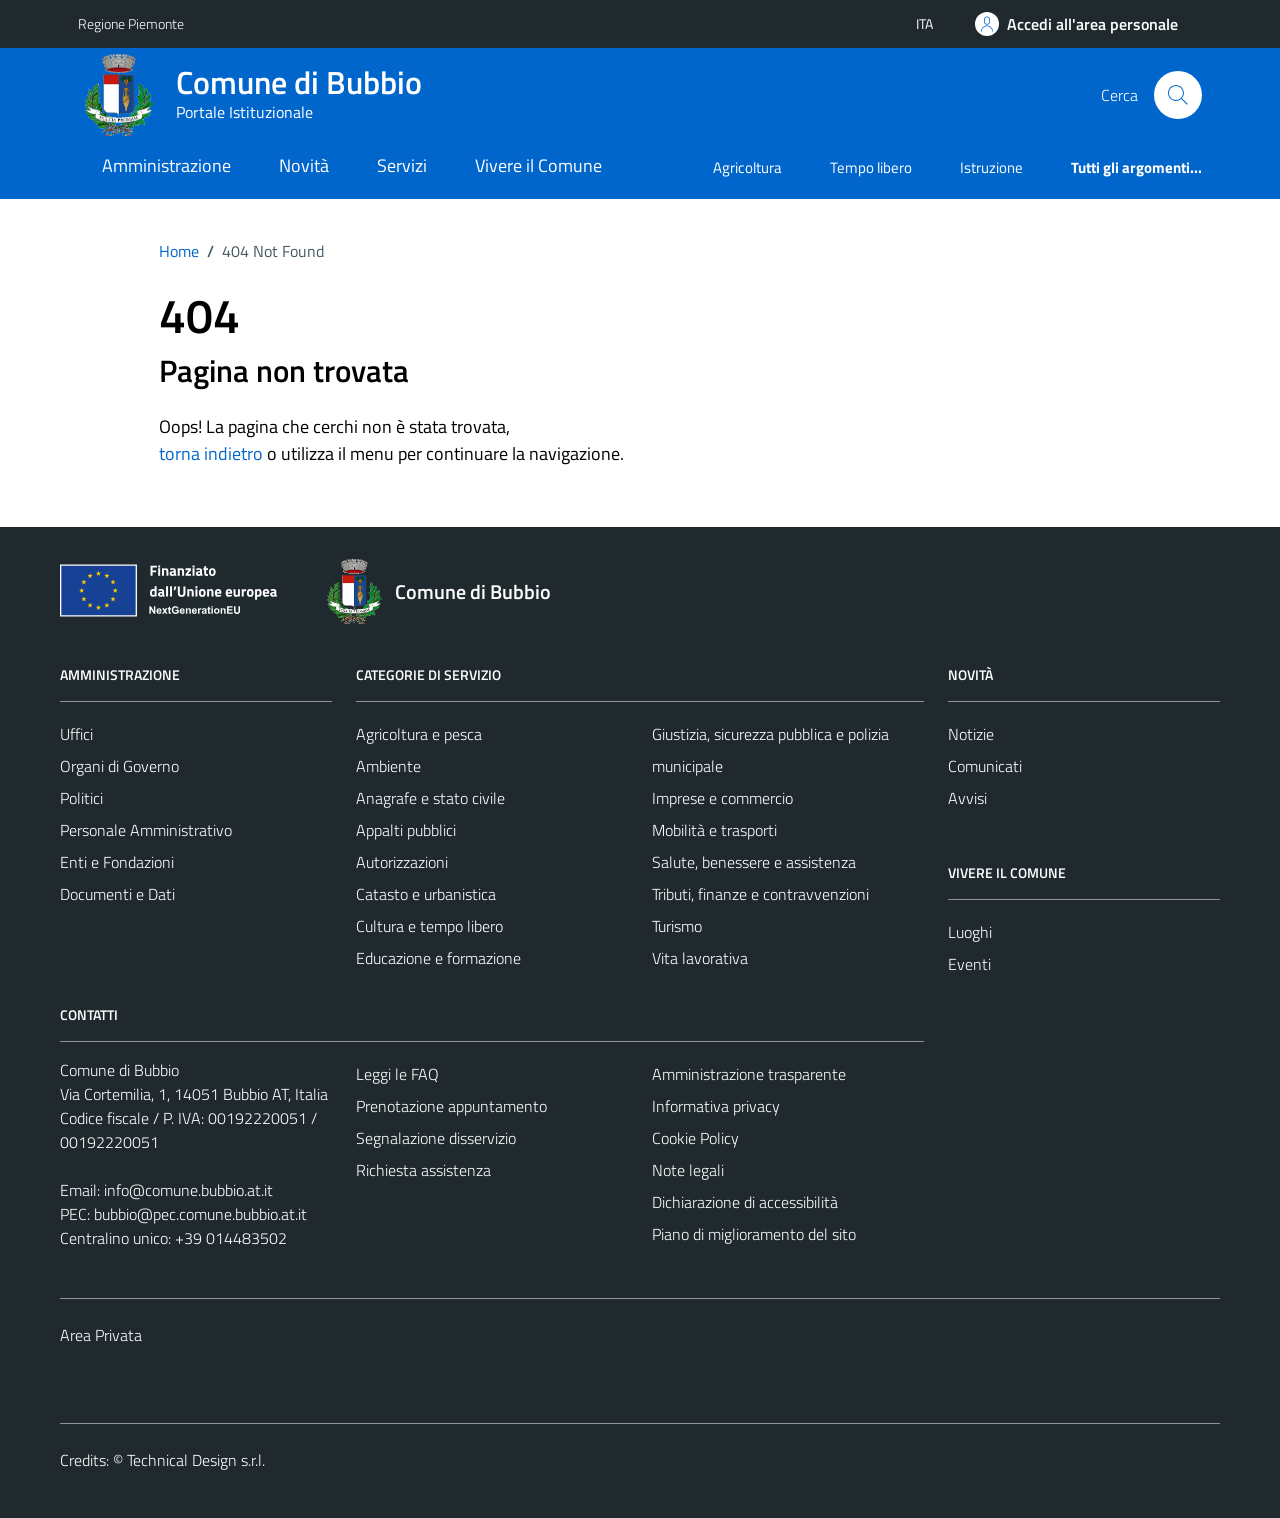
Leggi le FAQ (397, 1074)
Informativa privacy (716, 1106)
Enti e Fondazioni (117, 862)
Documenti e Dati (117, 894)
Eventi (969, 964)
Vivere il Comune (538, 165)
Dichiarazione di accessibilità (745, 1202)
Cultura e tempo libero (429, 926)
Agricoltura (747, 167)
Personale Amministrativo (146, 830)
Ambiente (388, 766)
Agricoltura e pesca (419, 734)
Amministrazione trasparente (749, 1074)
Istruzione (991, 167)
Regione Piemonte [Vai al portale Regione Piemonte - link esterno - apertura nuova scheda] (131, 23)
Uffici (76, 734)
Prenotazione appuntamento (451, 1106)
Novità (304, 165)
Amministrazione (166, 165)
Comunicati (985, 766)
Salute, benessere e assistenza (754, 862)
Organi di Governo (119, 766)
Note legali (688, 1170)
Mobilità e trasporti (714, 830)
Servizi (402, 165)
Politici (81, 798)
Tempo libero (871, 167)
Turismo (677, 926)
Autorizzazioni (402, 862)
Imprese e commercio (722, 798)
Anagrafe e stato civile (430, 798)
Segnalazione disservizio (436, 1138)
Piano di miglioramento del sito (754, 1234)
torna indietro (211, 453)
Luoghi (970, 932)
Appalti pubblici (406, 830)
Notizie (971, 734)
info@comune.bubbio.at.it (188, 1190)
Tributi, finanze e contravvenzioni (760, 894)
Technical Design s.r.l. (196, 1460)
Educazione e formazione (438, 958)
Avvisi (967, 798)
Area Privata (101, 1335)
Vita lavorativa (700, 958)
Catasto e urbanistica (426, 894)
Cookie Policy (695, 1138)
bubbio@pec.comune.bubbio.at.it (200, 1214)
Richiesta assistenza (423, 1170)
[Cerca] (1178, 95)
